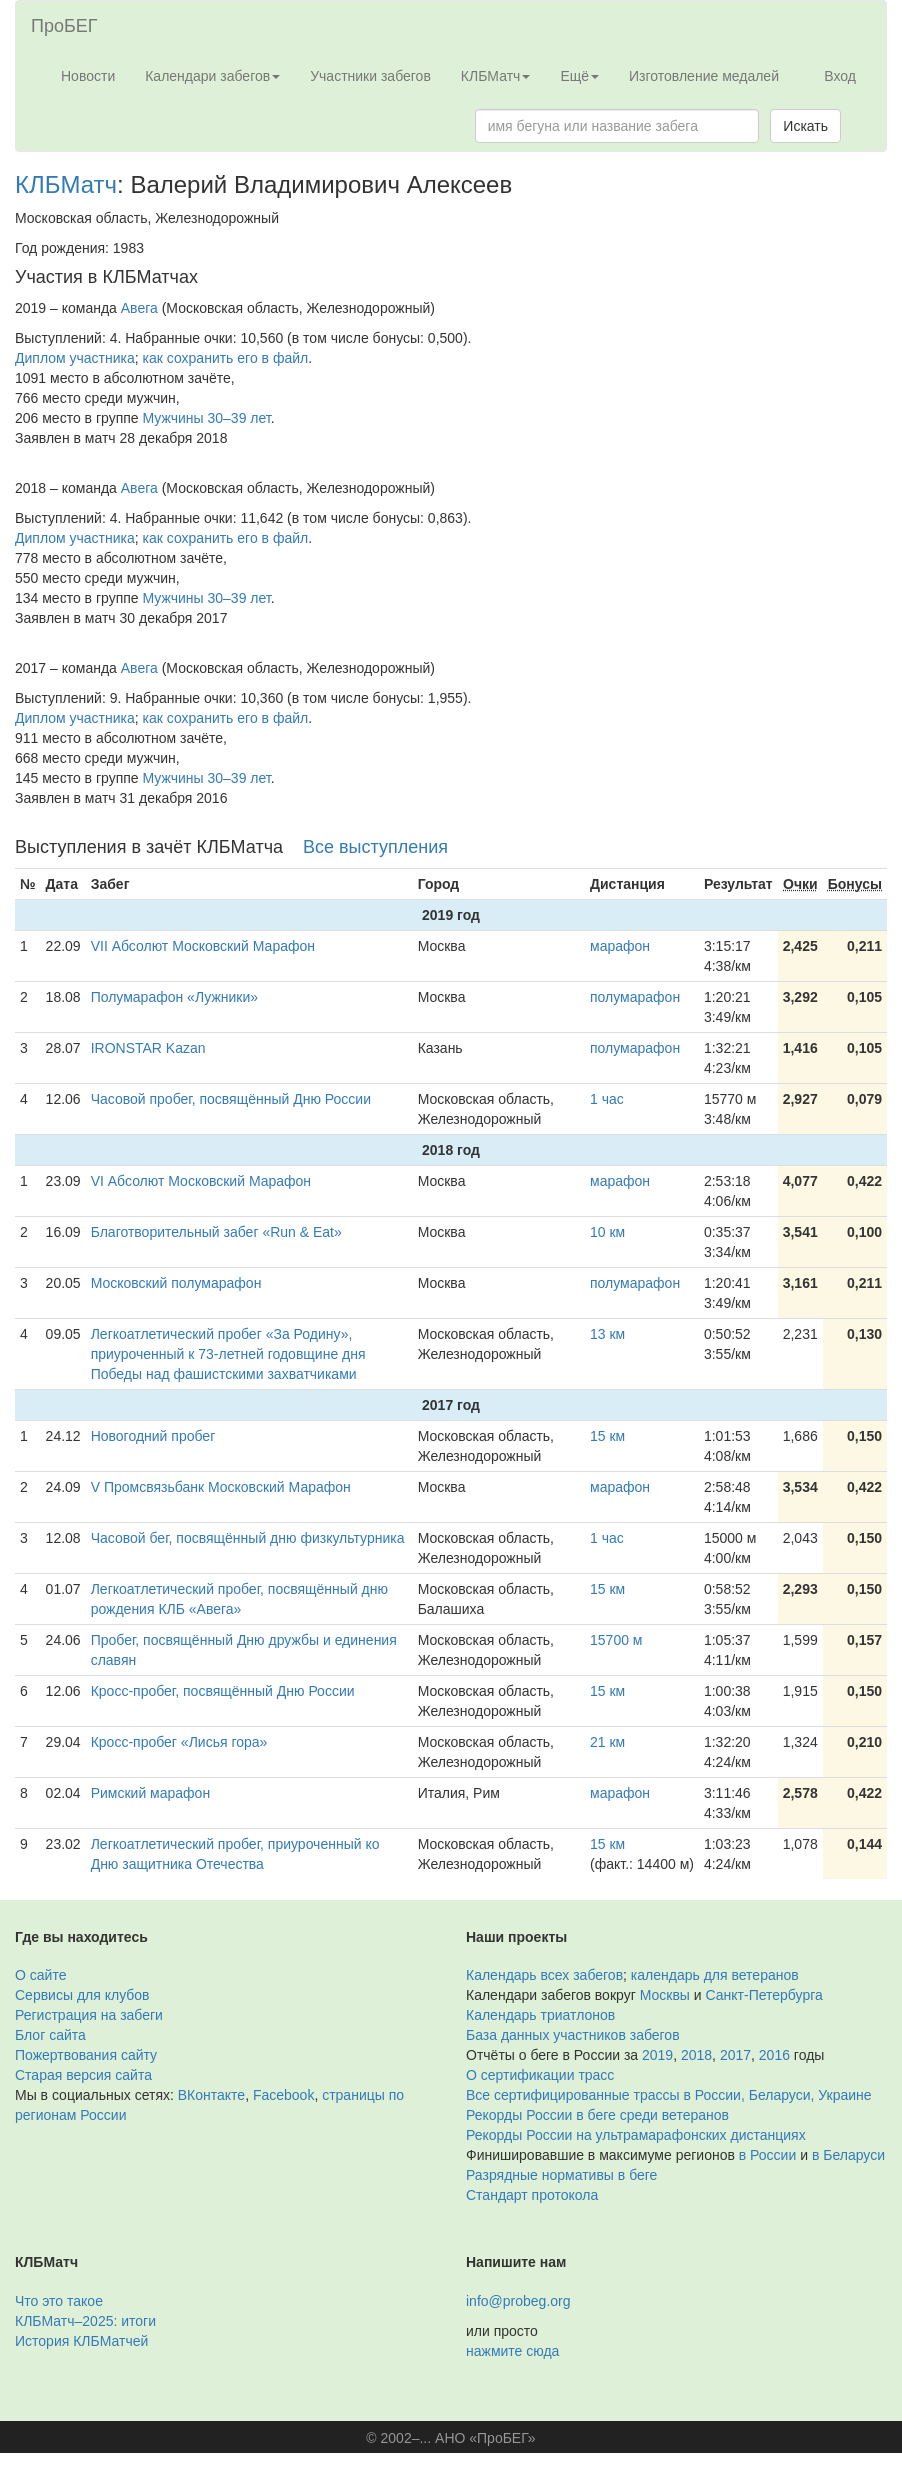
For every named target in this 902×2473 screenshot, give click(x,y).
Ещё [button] (579, 76)
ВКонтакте (211, 2095)
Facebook (283, 2095)
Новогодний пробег (153, 1436)
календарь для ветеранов (715, 1975)
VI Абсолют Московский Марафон (201, 1181)
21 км (607, 1742)
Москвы (665, 1995)
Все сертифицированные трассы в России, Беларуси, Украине (669, 2095)
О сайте (40, 1975)
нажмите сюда (512, 2351)
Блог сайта (50, 2035)
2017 (735, 2055)
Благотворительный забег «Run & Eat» (216, 1232)
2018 (696, 2055)
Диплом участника (75, 358)
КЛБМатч (66, 184)
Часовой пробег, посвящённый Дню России (231, 1099)
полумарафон (635, 997)
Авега (139, 308)
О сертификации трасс (540, 2075)
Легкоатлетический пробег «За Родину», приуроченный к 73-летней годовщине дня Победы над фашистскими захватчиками (228, 1354)
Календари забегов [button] (212, 76)
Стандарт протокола (532, 2195)
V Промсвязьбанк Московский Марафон (221, 1487)
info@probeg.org (518, 2301)
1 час (607, 1099)
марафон (620, 946)
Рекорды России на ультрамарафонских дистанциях (636, 2135)
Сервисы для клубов (82, 1995)
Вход (840, 76)
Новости (88, 76)
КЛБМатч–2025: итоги (85, 2321)
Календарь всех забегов (544, 1975)
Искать (805, 126)
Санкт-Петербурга (764, 1995)
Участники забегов (370, 76)
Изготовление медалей (704, 76)
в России (767, 2155)
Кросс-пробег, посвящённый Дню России (223, 1691)
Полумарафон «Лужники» (174, 997)
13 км (607, 1334)
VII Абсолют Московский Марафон (203, 946)
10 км (607, 1232)
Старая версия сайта (83, 2075)
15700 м (616, 1640)
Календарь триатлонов (540, 2015)
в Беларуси (848, 2155)
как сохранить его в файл (226, 358)
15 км (607, 1436)
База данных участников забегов (573, 2035)
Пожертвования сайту (86, 2055)
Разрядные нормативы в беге (561, 2175)
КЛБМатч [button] (496, 76)
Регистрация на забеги (89, 2015)
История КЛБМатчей (81, 2341)
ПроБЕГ (64, 26)
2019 (657, 2055)
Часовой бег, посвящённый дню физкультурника (248, 1538)
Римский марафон (150, 1793)
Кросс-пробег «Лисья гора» (179, 1742)
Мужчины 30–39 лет (207, 418)
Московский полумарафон (176, 1283)
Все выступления (375, 847)
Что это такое (59, 2301)
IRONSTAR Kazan (148, 1048)
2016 (774, 2055)
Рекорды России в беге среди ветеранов (597, 2115)
